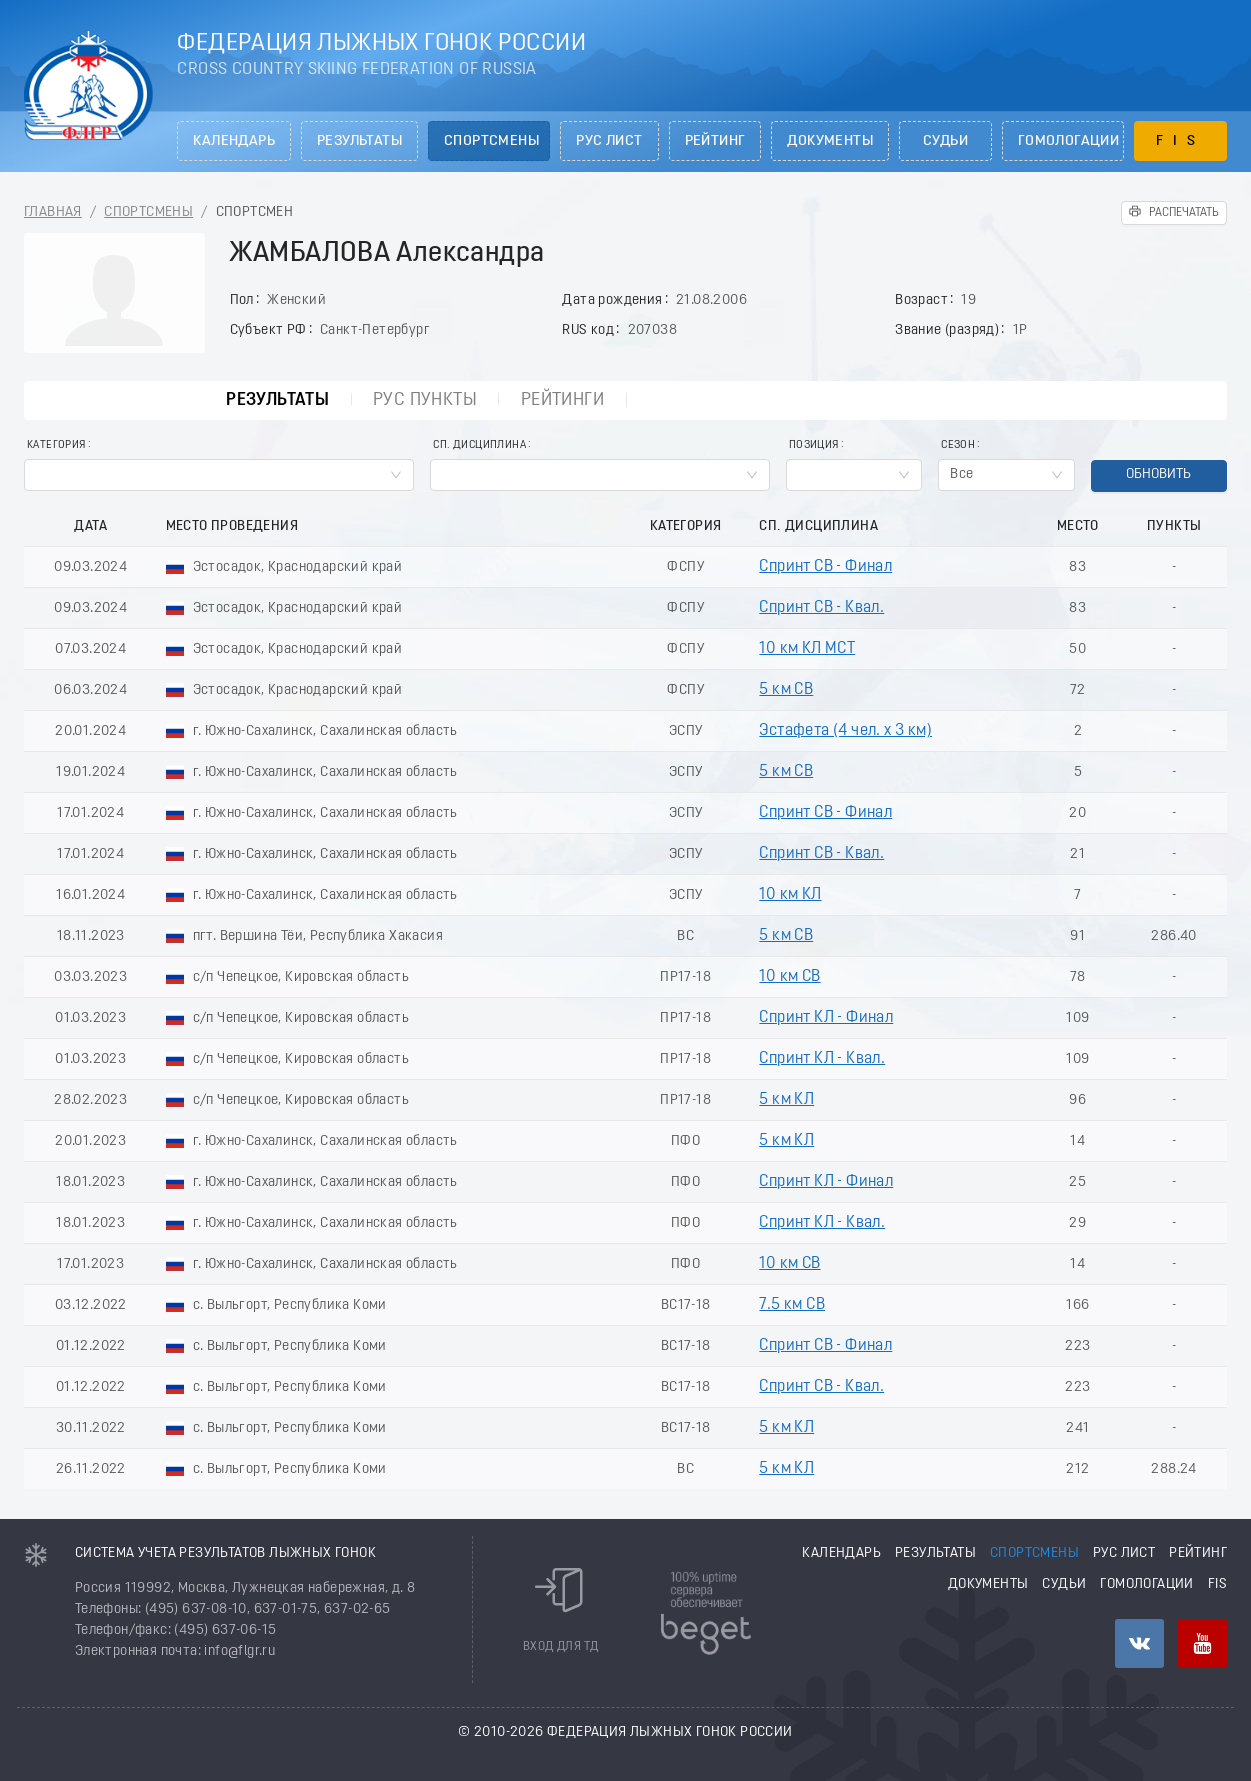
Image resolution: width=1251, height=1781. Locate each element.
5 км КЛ (786, 1100)
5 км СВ (786, 690)
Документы (830, 141)
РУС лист (609, 141)
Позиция (814, 445)
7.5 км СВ (792, 1305)
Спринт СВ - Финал (825, 567)
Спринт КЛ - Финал (826, 1018)
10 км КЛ (790, 895)
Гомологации (1068, 141)
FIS (1180, 141)
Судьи (945, 141)
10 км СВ (789, 977)
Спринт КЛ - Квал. (822, 1059)
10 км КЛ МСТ (807, 649)
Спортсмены (491, 141)
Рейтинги (561, 400)
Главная (53, 212)
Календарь (234, 141)
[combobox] (219, 475)
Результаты (359, 141)
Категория (56, 445)
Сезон (958, 445)
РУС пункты (423, 400)
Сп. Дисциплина (479, 445)
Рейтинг (715, 141)
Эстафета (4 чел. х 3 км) (845, 731)
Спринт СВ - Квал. (821, 608)
